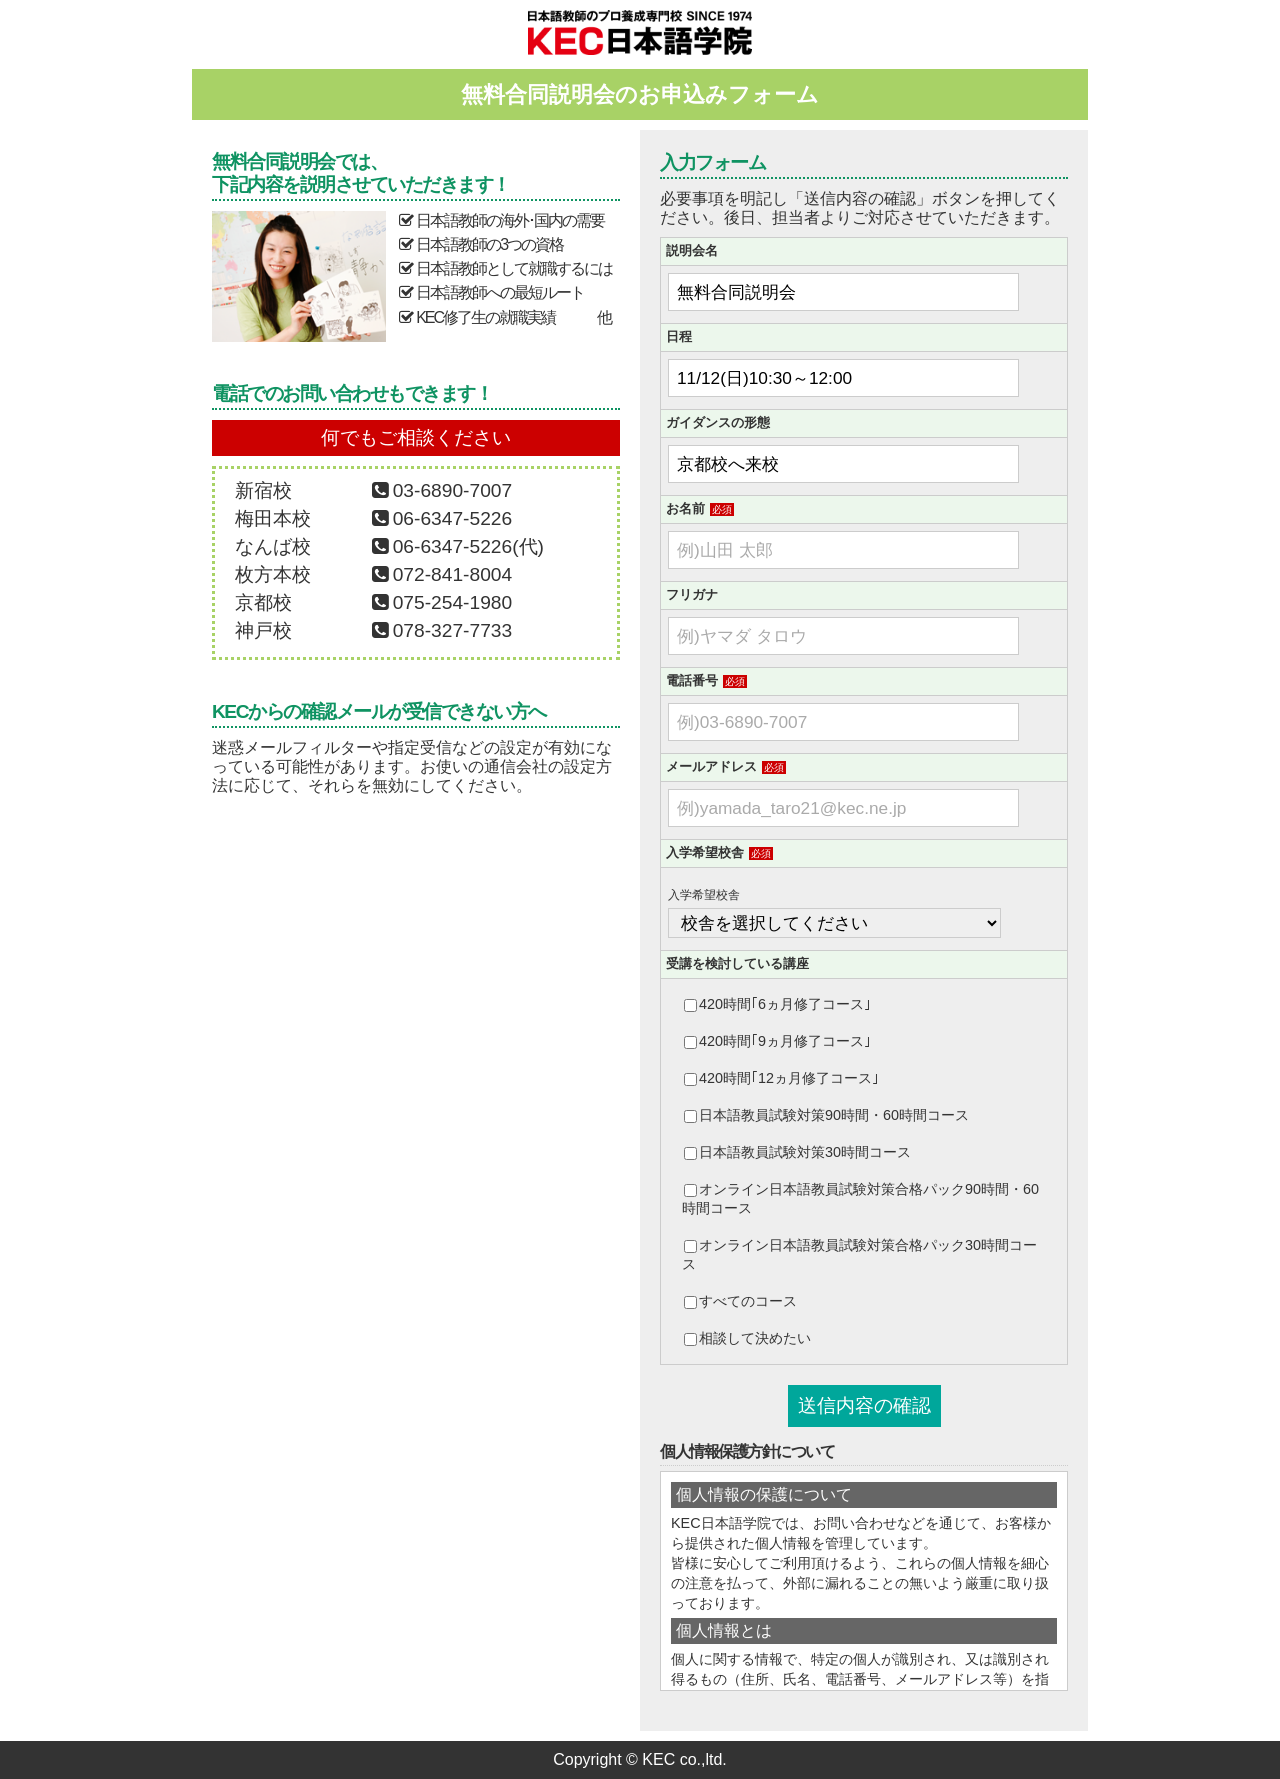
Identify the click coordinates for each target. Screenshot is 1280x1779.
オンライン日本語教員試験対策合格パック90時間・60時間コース (860, 1198)
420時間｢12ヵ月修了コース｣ (781, 1078)
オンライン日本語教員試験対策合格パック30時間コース (859, 1254)
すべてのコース (740, 1301)
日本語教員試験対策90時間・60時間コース (826, 1115)
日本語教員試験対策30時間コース (797, 1152)
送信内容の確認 (864, 1405)
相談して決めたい (747, 1338)
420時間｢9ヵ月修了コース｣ (777, 1041)
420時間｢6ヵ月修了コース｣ (777, 1004)
